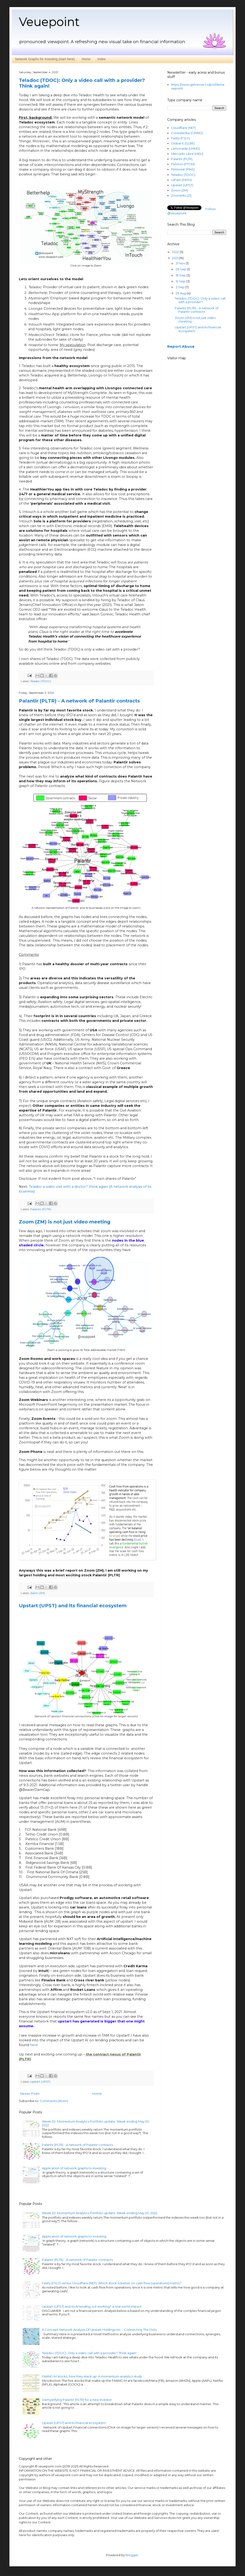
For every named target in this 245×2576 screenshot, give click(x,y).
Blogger (132, 2555)
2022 (176, 252)
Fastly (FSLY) (180, 138)
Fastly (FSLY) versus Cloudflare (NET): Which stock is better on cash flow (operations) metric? (112, 2283)
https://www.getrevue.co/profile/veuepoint (198, 86)
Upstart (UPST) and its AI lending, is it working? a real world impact (92, 2306)
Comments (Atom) (54, 2101)
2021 (175, 258)
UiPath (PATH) (181, 180)
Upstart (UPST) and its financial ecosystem (73, 1605)
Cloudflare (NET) (183, 128)
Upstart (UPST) (40, 2081)
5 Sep (180, 287)
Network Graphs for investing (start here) (45, 59)
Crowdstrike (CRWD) (187, 133)
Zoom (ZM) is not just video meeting (64, 1222)
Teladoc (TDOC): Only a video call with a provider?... (200, 300)
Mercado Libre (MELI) (187, 154)
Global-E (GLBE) (183, 143)
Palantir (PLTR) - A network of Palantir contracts (79, 701)
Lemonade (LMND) (185, 148)
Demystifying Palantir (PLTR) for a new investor (77, 2400)
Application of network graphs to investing (74, 2168)
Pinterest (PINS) (183, 169)
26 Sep (181, 269)
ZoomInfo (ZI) (181, 195)
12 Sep (181, 281)
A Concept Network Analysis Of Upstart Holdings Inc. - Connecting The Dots (99, 2329)
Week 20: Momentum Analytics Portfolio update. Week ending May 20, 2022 (96, 2123)
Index (102, 59)
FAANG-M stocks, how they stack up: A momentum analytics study (92, 2376)
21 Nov (181, 263)
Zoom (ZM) (37, 1593)
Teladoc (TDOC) (40, 681)
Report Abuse (181, 346)
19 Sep (181, 275)
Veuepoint (49, 22)
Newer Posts (29, 2093)
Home (86, 59)
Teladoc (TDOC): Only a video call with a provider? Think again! (89, 2353)
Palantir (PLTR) (40, 1209)
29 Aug (181, 293)
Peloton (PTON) (183, 164)
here (34, 2045)
